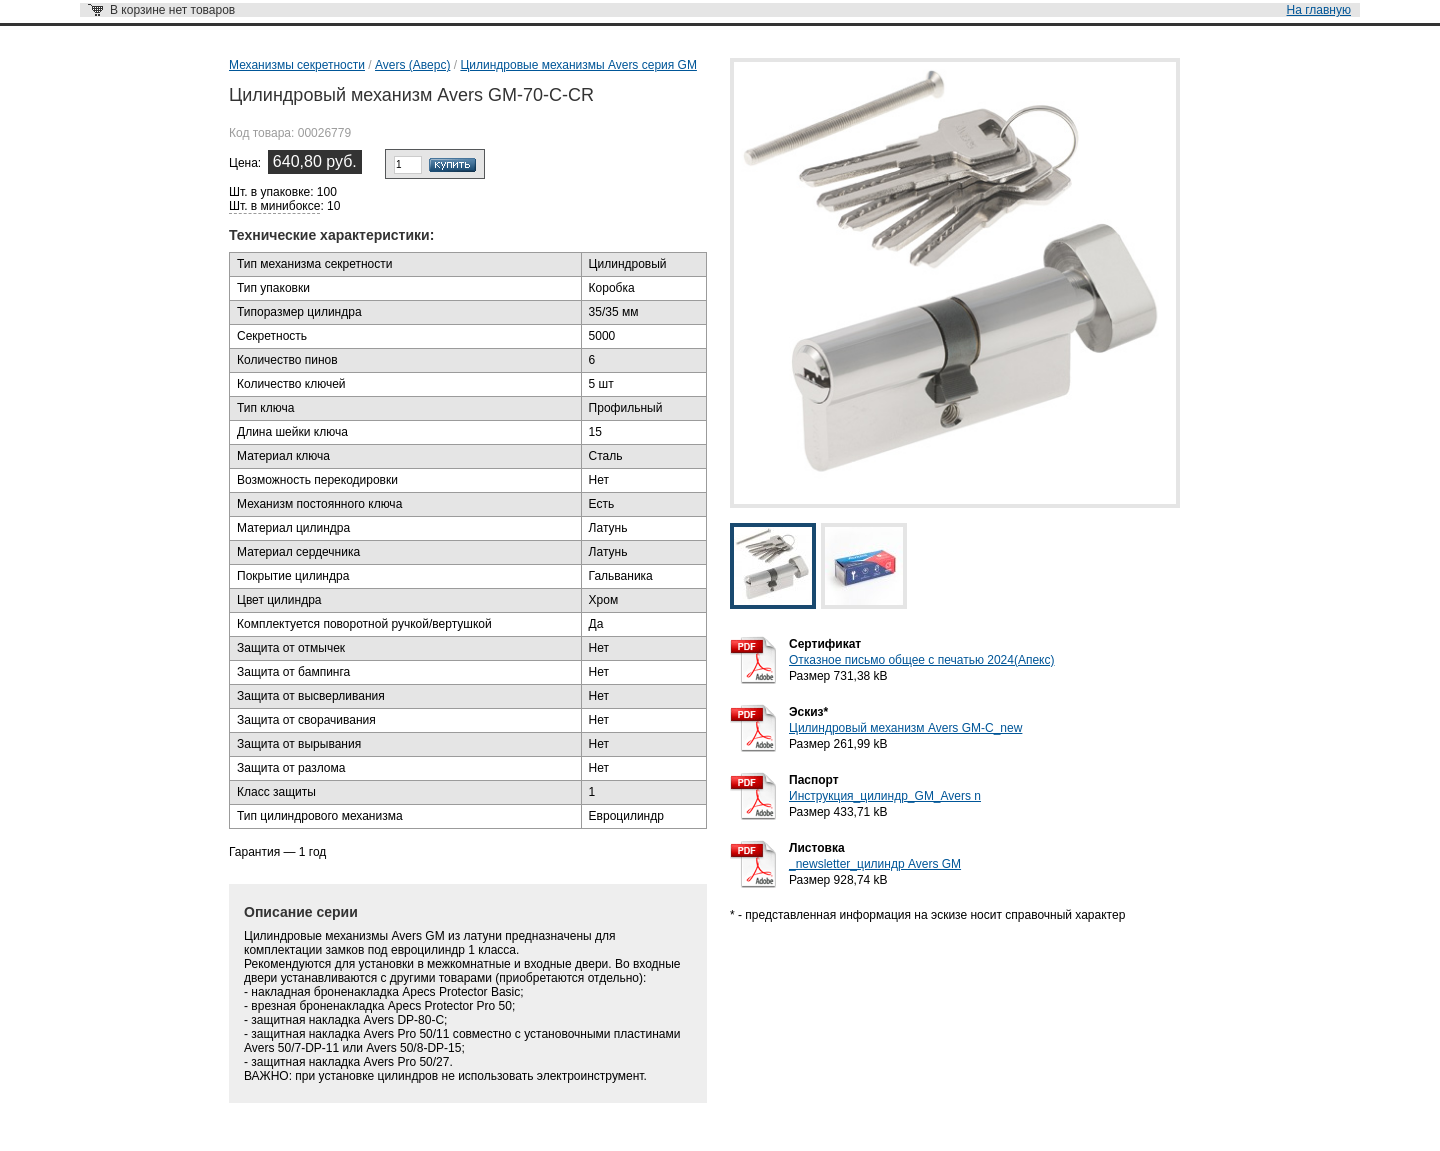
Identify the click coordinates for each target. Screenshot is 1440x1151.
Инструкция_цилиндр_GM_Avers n (885, 796)
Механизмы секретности (297, 65)
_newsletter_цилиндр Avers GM (875, 864)
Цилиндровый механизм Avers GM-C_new (905, 728)
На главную (1319, 10)
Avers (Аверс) (412, 65)
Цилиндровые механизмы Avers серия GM (578, 65)
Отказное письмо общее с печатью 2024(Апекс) (921, 660)
